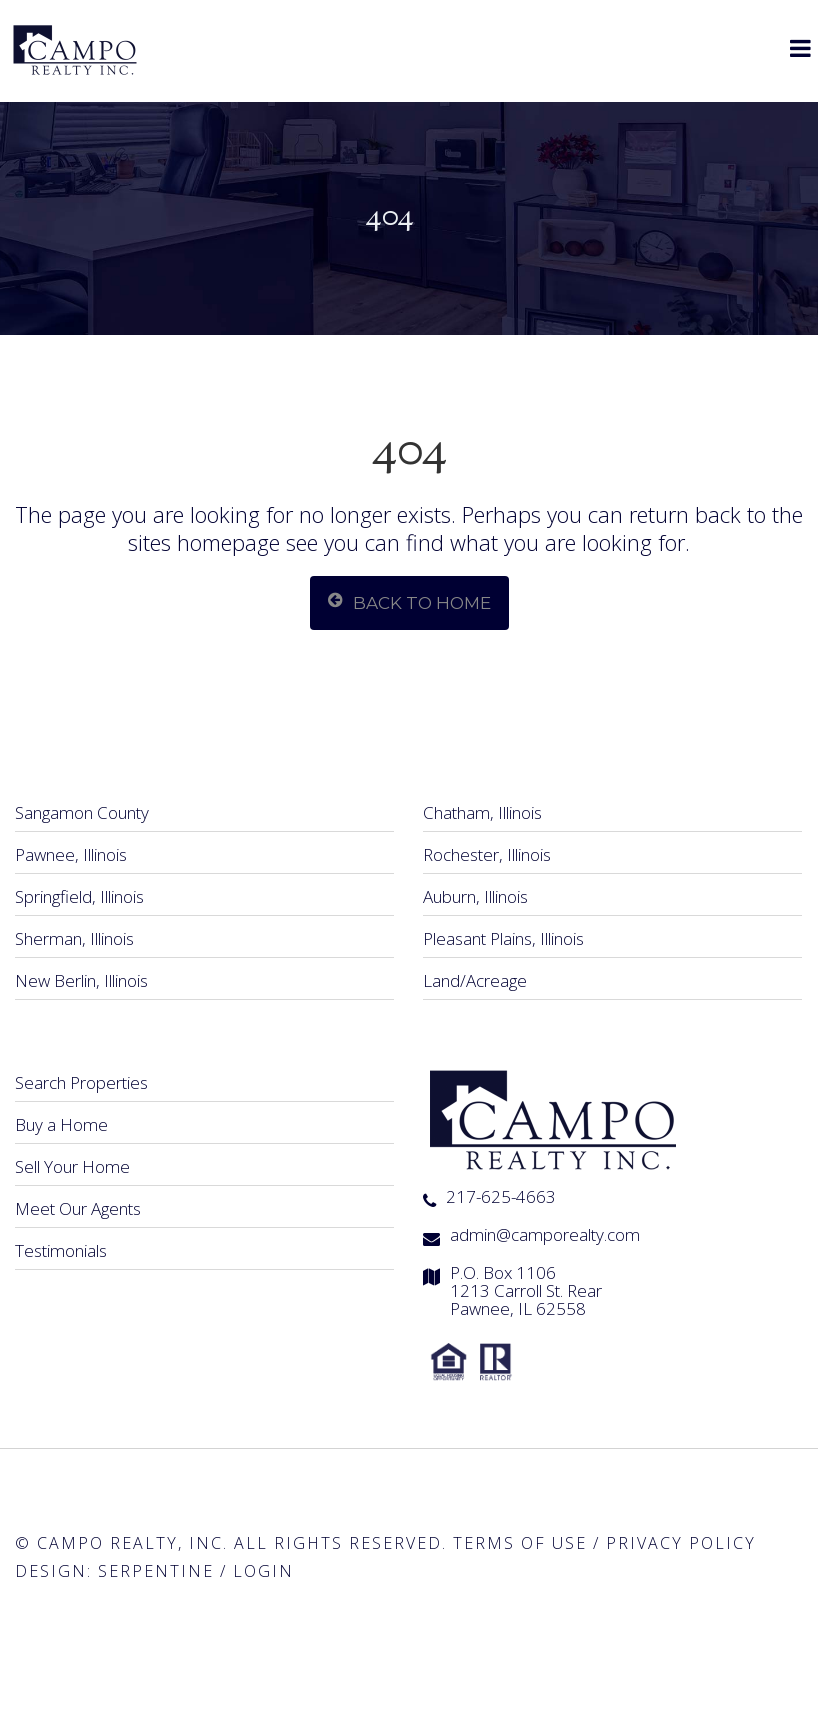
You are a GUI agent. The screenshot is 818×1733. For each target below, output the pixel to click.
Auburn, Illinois (475, 896)
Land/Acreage (475, 980)
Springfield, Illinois (79, 896)
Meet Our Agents (78, 1208)
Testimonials (61, 1250)
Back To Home (409, 602)
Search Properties (81, 1082)
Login (263, 1571)
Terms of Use (520, 1543)
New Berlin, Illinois (81, 980)
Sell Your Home (72, 1166)
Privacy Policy (681, 1543)
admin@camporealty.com (545, 1234)
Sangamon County (82, 812)
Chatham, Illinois (482, 812)
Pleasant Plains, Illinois (503, 938)
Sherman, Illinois (74, 938)
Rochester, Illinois (487, 854)
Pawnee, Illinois (71, 854)
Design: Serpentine (114, 1571)
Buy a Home (61, 1124)
